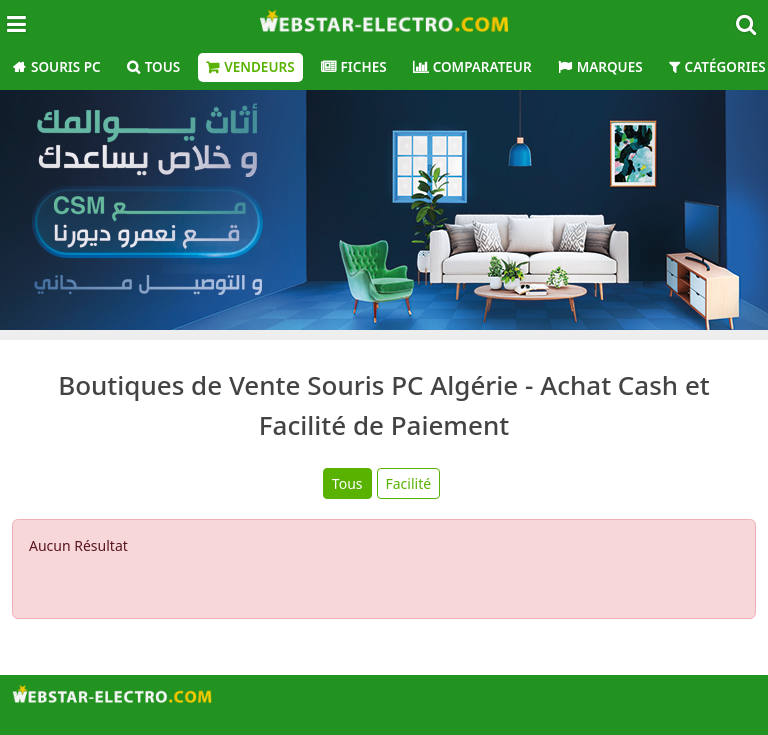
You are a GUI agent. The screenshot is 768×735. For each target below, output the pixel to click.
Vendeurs (259, 67)
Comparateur (482, 67)
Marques (610, 67)
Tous (163, 67)
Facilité (409, 483)
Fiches (364, 67)
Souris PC (66, 67)
